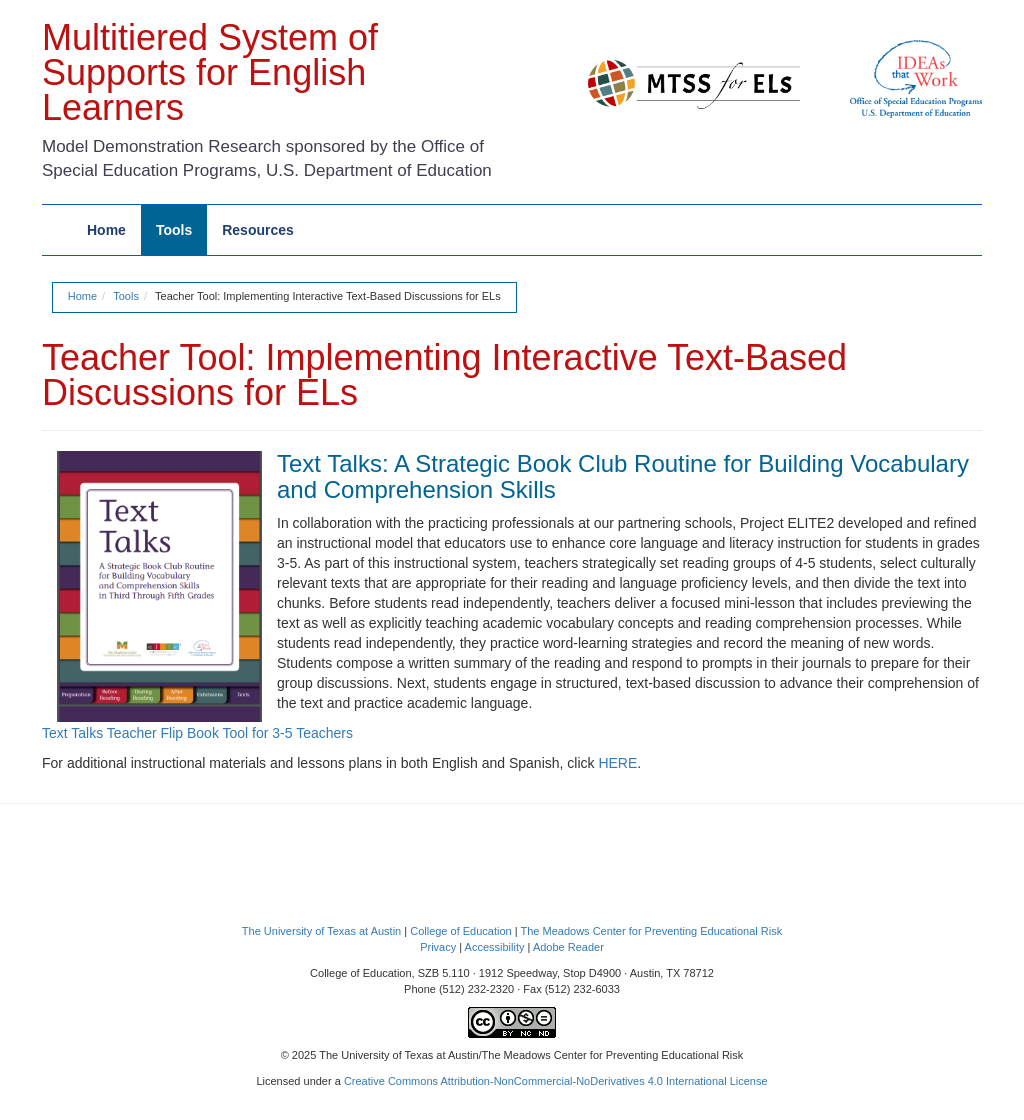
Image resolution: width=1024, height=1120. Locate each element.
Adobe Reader (568, 947)
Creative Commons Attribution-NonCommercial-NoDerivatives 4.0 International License (556, 1081)
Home (82, 296)
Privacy (438, 947)
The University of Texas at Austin (321, 931)
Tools (126, 296)
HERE (617, 763)
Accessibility (495, 947)
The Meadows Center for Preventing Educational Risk (651, 931)
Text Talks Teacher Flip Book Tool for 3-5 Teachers (197, 733)
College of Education (461, 931)
